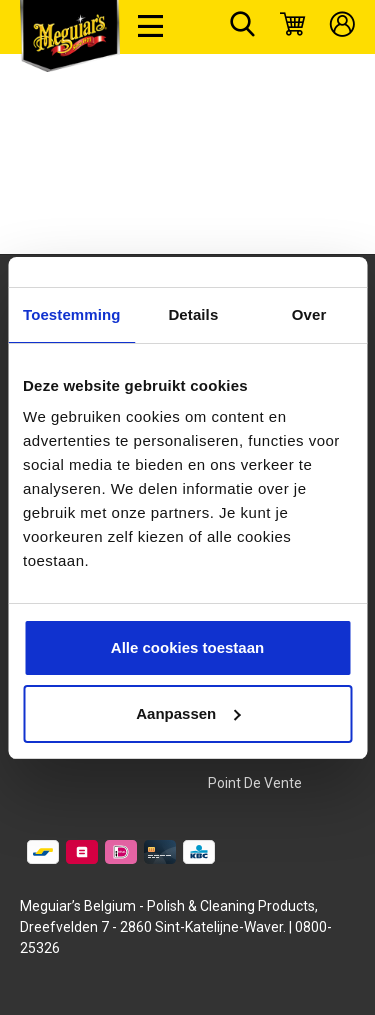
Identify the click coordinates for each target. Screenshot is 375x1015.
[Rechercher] (242, 27)
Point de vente (255, 783)
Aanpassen (188, 713)
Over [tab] (309, 314)
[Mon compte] (342, 27)
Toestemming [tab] (72, 314)
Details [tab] (193, 314)
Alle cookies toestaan (187, 647)
